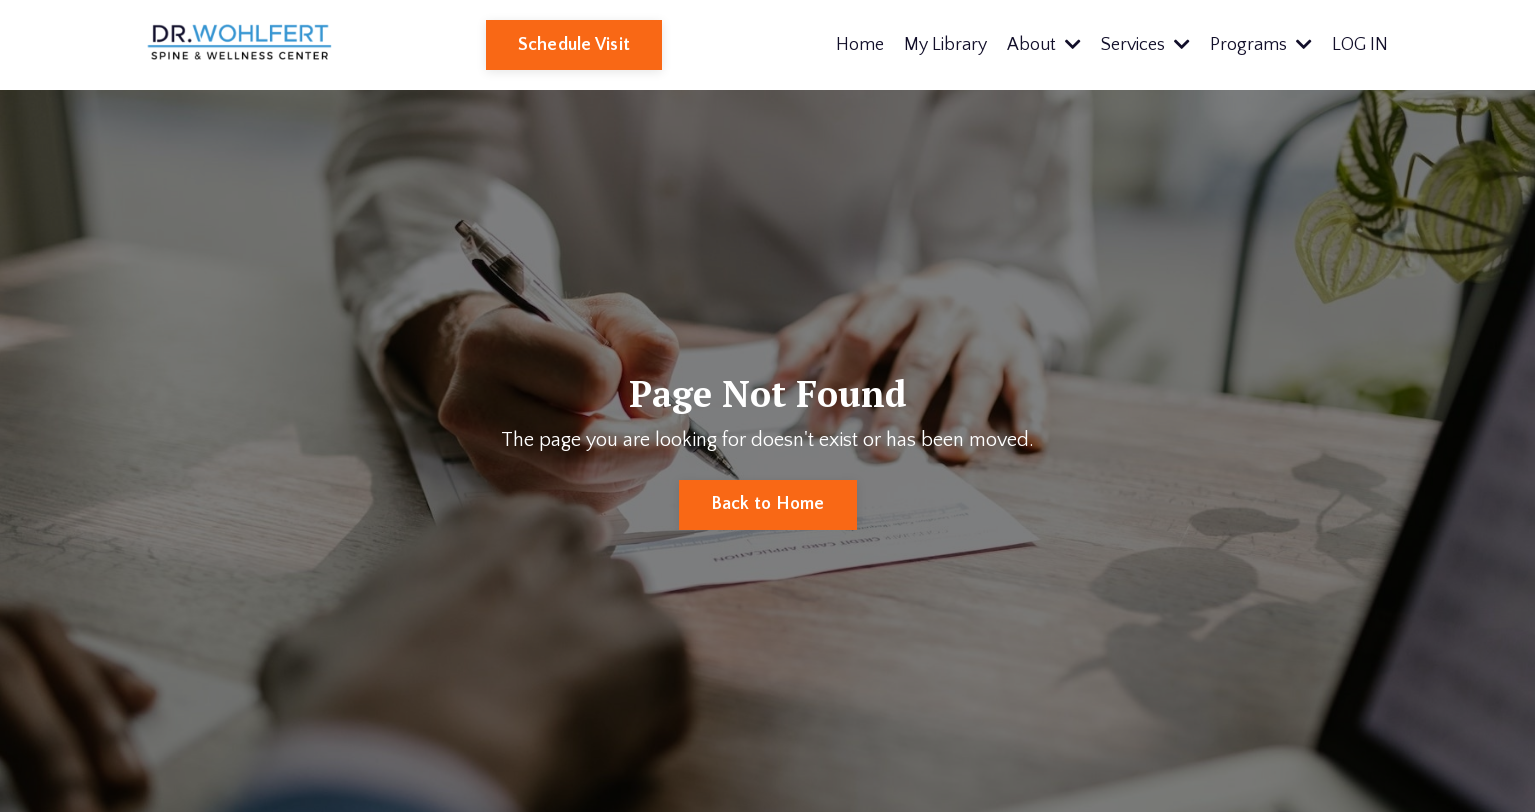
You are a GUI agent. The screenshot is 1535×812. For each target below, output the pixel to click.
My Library (945, 45)
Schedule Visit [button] (574, 45)
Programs (1261, 45)
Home (860, 45)
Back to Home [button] (768, 504)
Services (1145, 45)
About (1044, 45)
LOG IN (1360, 45)
